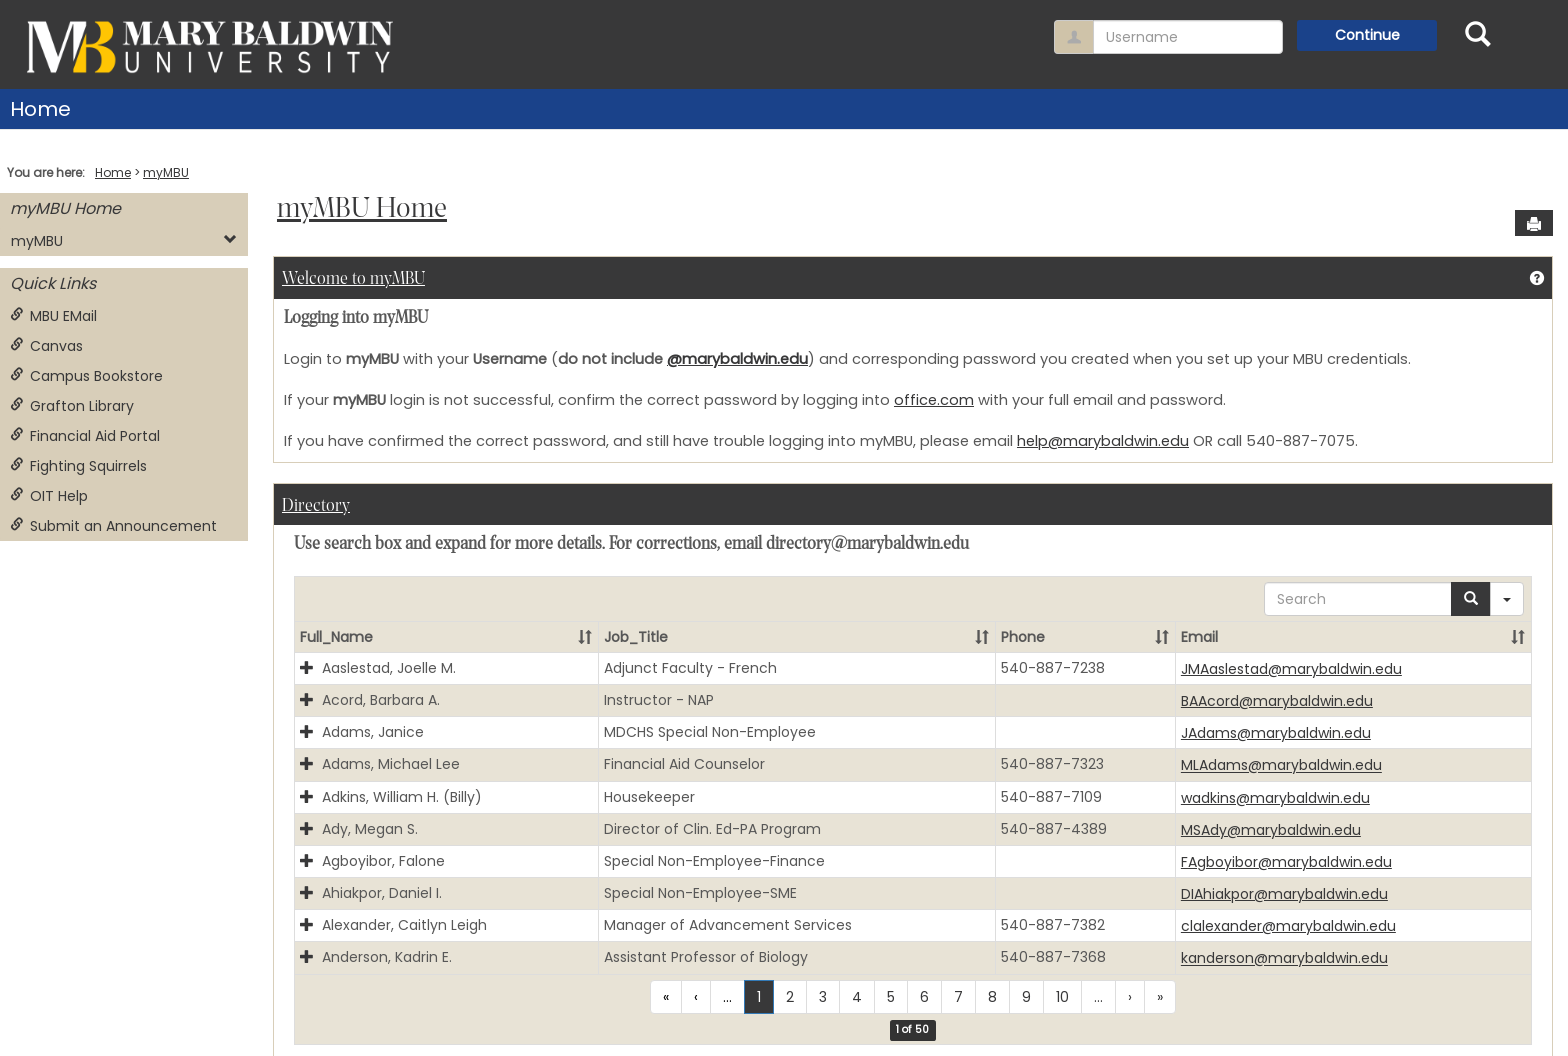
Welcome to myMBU (353, 279)
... (727, 997)
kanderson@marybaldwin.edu (1284, 959)
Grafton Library (72, 406)
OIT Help (49, 496)
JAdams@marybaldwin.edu (1276, 733)
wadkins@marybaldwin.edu (1275, 798)
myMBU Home (65, 208)
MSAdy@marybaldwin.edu (1271, 830)
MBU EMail (53, 316)
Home (40, 109)
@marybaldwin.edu (737, 359)
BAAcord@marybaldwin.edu (1277, 701)
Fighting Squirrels (78, 466)
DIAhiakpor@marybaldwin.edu (1284, 894)
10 (1062, 997)
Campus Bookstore (86, 376)
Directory (316, 506)
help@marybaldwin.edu (1103, 441)
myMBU (166, 172)
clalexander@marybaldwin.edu (1288, 926)
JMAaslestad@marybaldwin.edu (1291, 669)
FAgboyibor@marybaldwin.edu (1286, 862)
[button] (585, 637)
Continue (1367, 35)
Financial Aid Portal (85, 436)
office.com (934, 400)
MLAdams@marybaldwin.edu (1281, 766)
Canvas (46, 346)
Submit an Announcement (113, 526)
